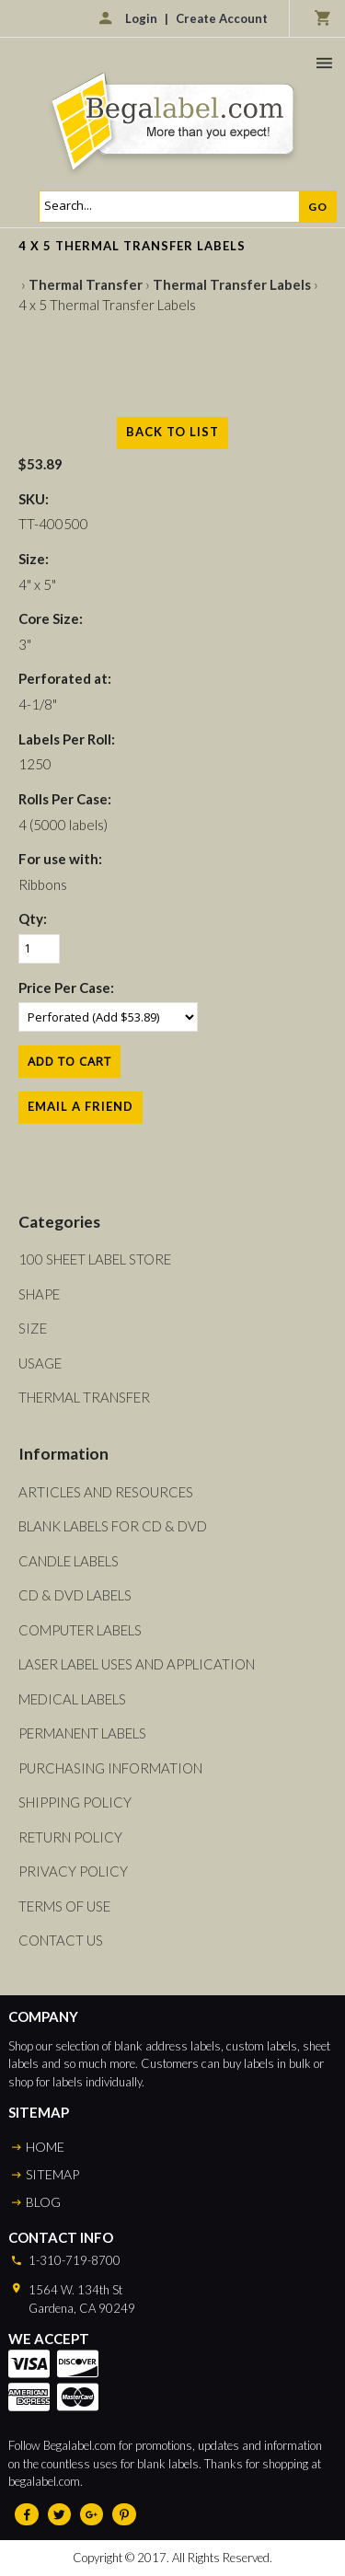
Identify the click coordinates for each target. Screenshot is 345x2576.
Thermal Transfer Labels (232, 284)
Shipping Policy (75, 1802)
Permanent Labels (82, 1733)
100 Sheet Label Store (94, 1259)
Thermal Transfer (86, 284)
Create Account (222, 18)
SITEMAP (52, 2174)
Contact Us (60, 1940)
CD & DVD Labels (75, 1595)
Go (318, 207)
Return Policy (70, 1837)
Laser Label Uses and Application (136, 1664)
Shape (39, 1294)
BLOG (43, 2202)
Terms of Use (64, 1906)
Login (141, 18)
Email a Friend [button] (80, 1106)
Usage (40, 1363)
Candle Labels (68, 1561)
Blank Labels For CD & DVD (112, 1526)
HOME (45, 2146)
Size (32, 1328)
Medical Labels (72, 1699)
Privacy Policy (73, 1871)
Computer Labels (80, 1630)
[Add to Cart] (69, 1061)
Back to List (172, 431)
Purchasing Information (110, 1768)
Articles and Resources (105, 1492)
